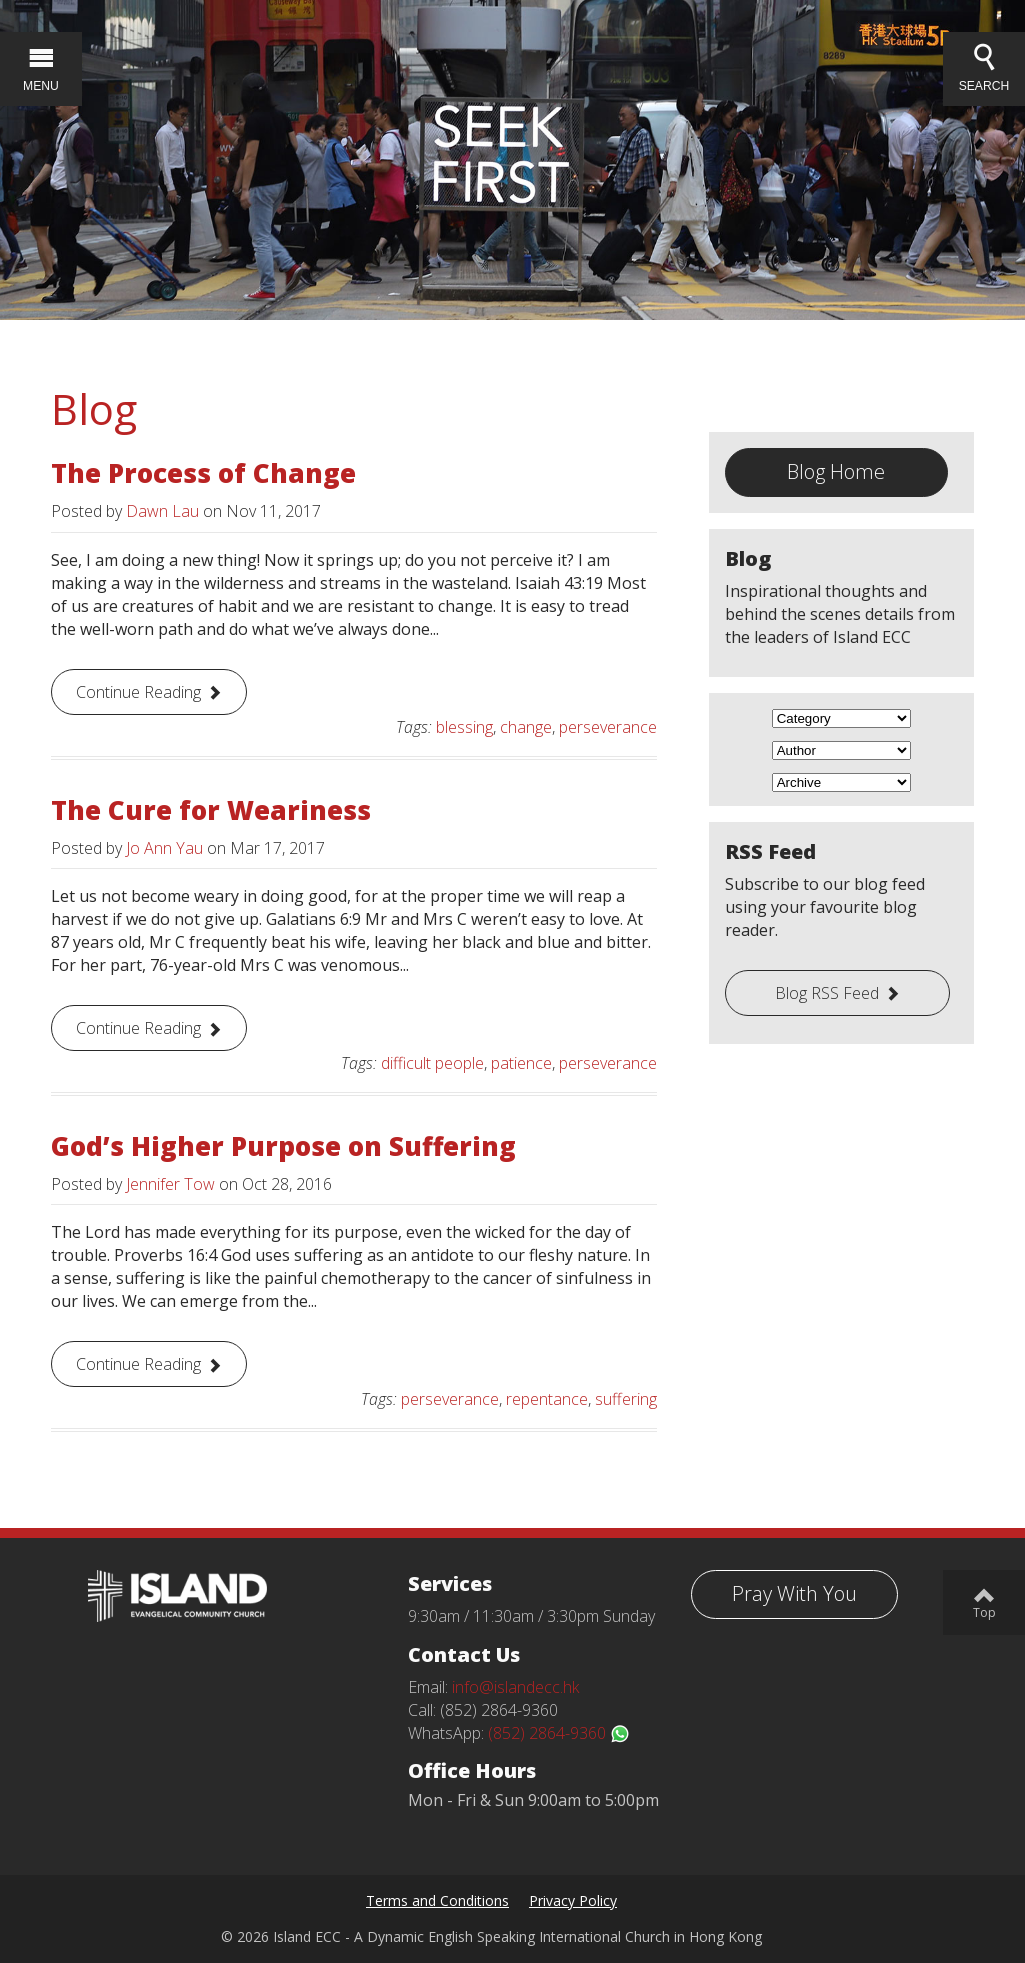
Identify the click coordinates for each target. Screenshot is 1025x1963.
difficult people (432, 1063)
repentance (547, 1399)
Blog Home (836, 471)
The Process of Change (203, 473)
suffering (626, 1399)
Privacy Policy (573, 1900)
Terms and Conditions (437, 1900)
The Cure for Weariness (211, 810)
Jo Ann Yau (164, 848)
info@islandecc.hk (515, 1687)
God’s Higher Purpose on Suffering (283, 1146)
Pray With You (794, 1593)
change (526, 727)
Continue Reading (138, 692)
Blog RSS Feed (827, 993)
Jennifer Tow (170, 1184)
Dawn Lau (162, 511)
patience (521, 1063)
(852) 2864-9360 (559, 1733)
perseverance (608, 727)
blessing (464, 727)
